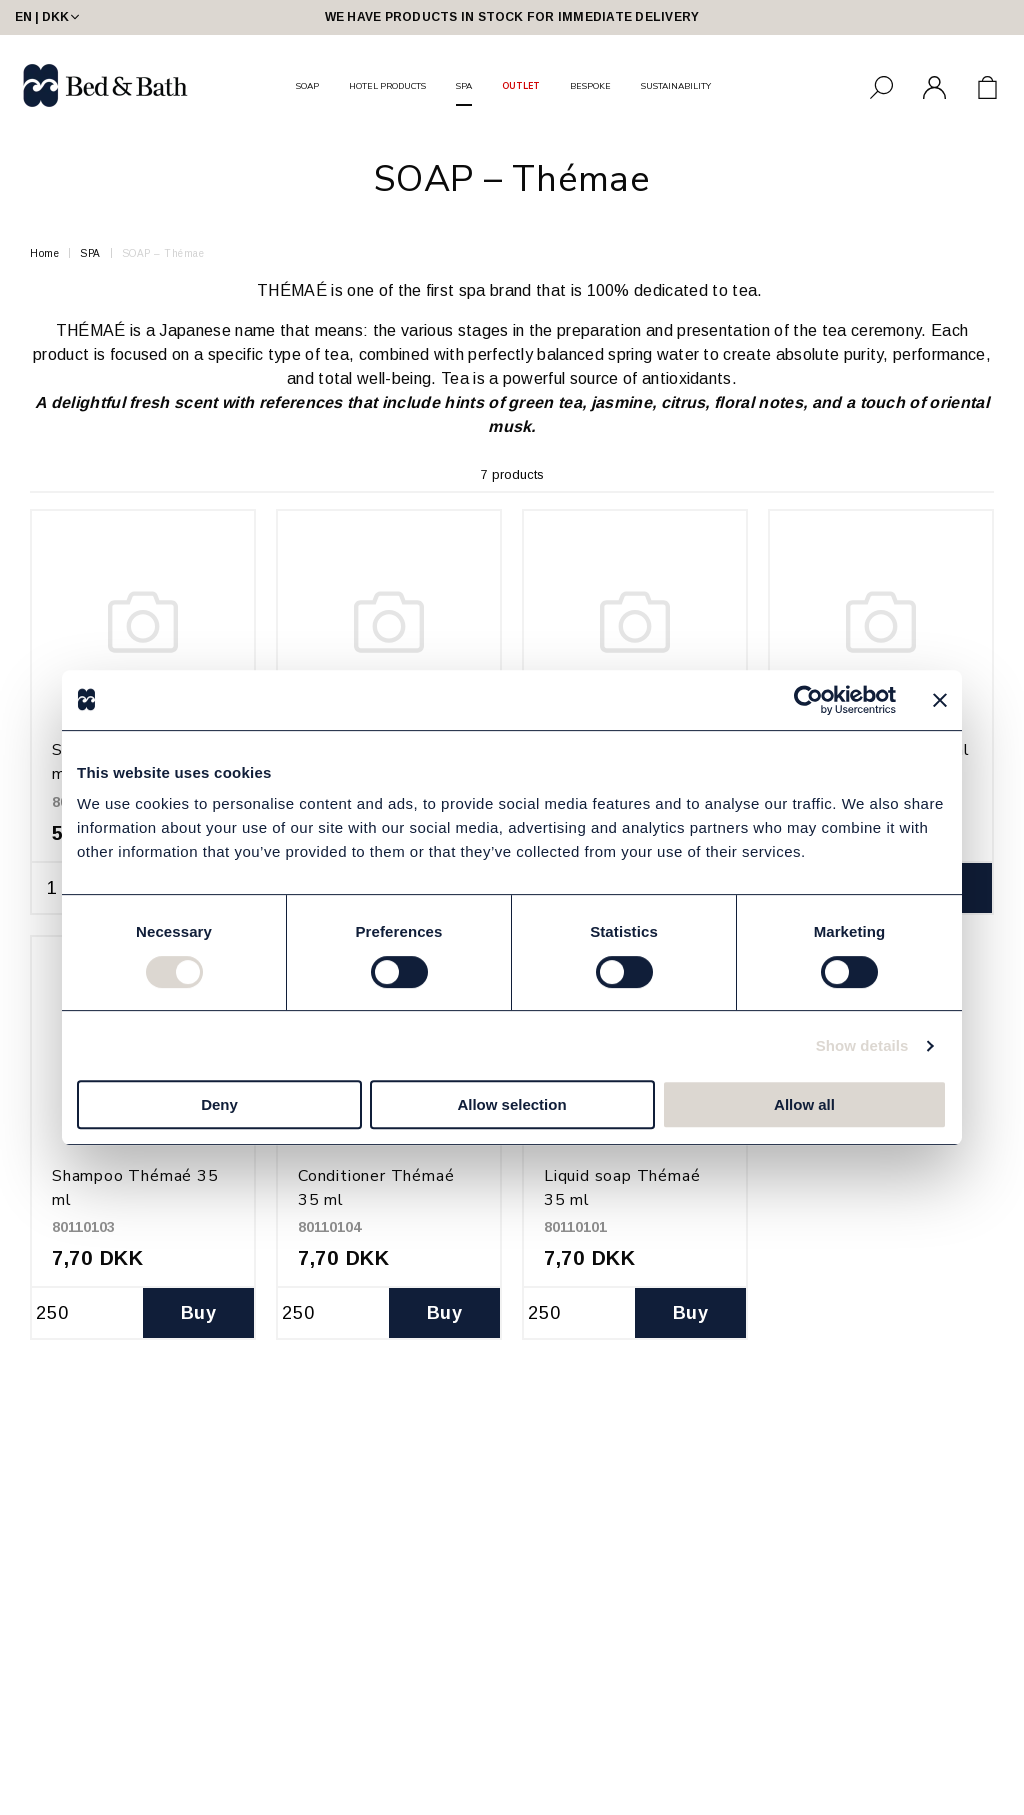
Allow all (804, 1104)
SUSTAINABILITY (676, 86)
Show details (862, 1045)
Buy (198, 1313)
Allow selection (511, 1104)
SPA (464, 86)
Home (44, 253)
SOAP (307, 86)
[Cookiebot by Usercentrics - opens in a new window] (808, 700)
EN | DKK (49, 17)
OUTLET (521, 86)
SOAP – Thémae (163, 253)
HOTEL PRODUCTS (387, 86)
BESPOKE (590, 86)
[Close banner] (940, 700)
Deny (219, 1104)
